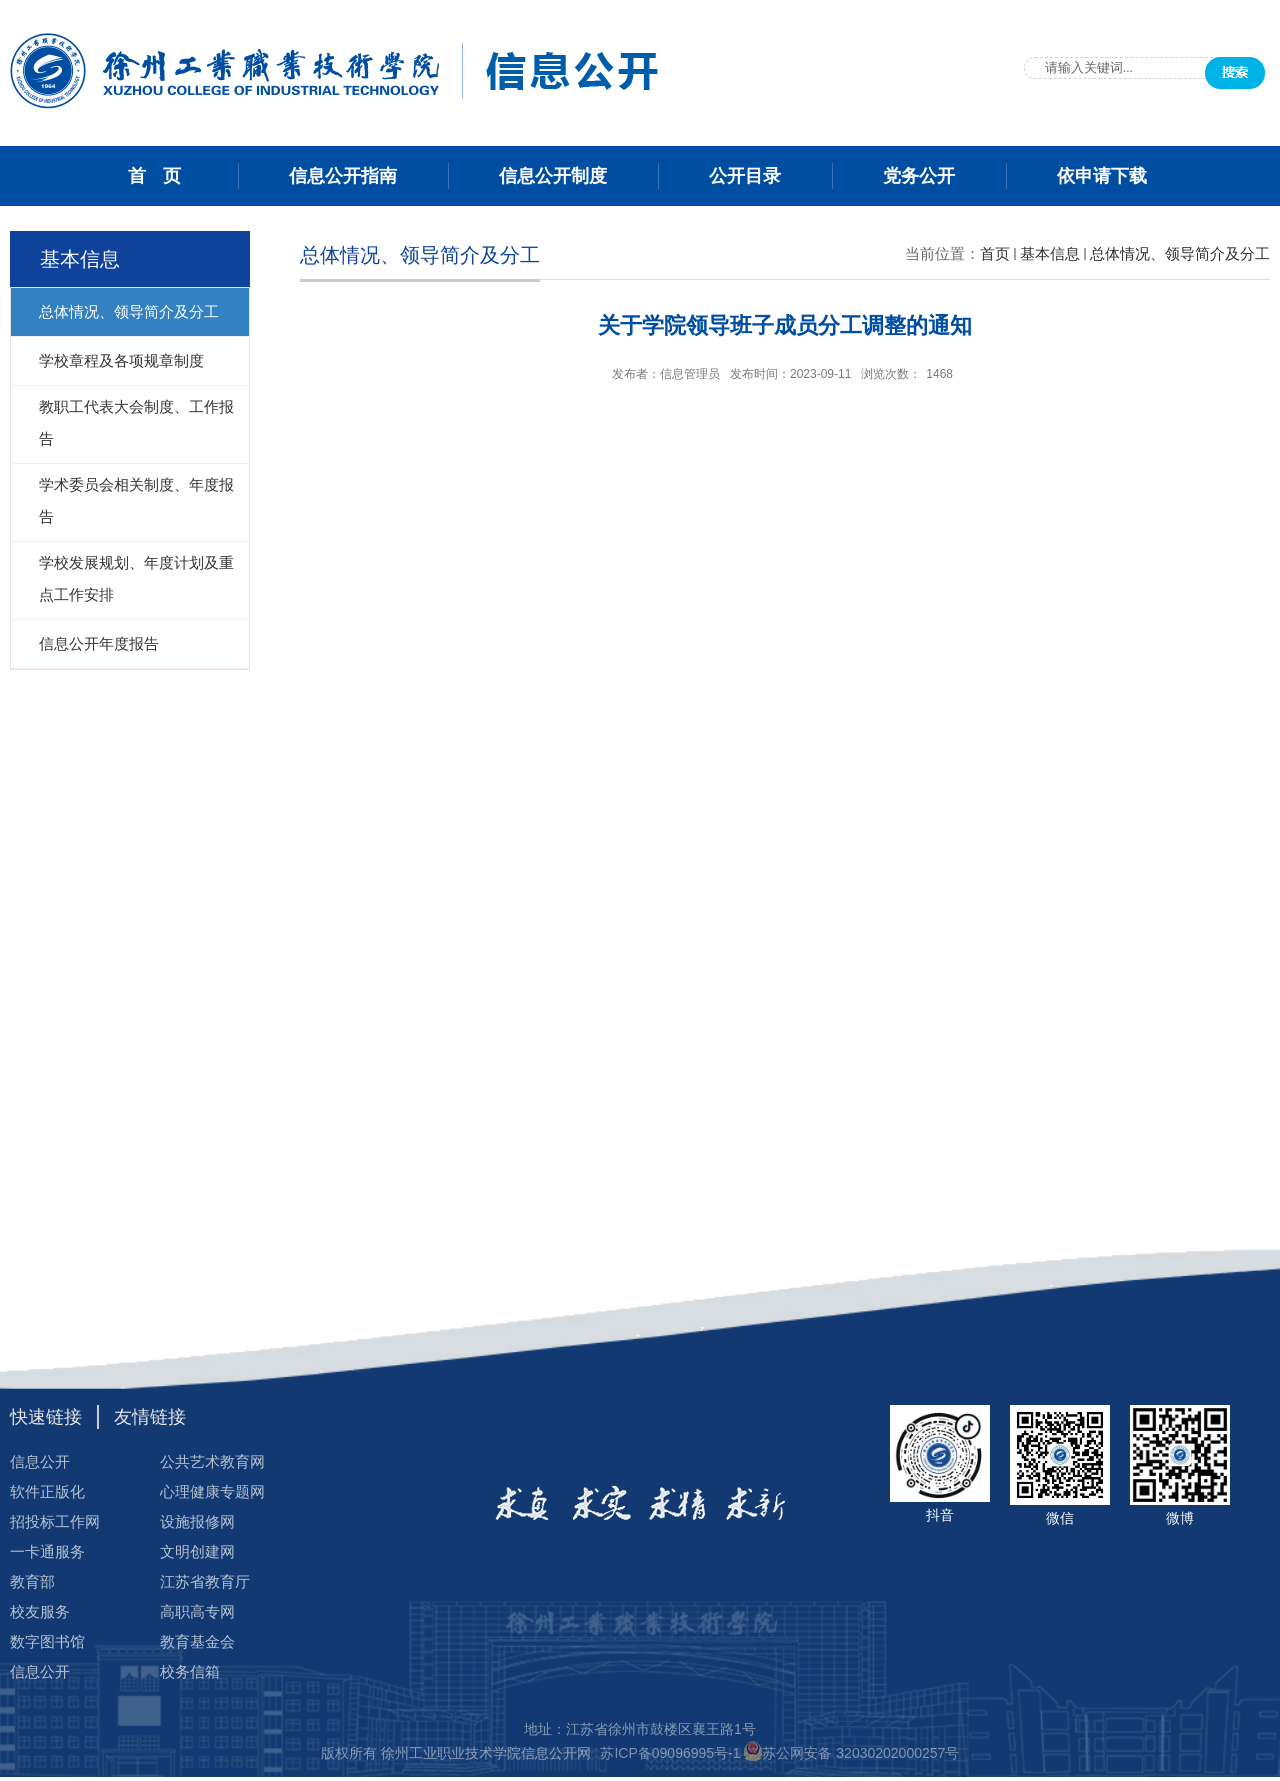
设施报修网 (197, 1521)
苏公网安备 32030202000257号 (860, 1753)
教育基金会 (197, 1641)
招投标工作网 (55, 1521)
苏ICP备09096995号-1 (672, 1753)
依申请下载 (1102, 176)
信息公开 (40, 1461)
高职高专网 (197, 1611)
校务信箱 (190, 1671)
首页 (995, 253)
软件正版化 (47, 1491)
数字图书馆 (47, 1641)
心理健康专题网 (212, 1491)
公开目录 (745, 176)
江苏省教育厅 (205, 1581)
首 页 (157, 176)
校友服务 (40, 1611)
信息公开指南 (343, 176)
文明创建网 (197, 1551)
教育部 (32, 1581)
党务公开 (919, 176)
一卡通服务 (47, 1551)
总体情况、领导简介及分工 (1180, 253)
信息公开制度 (553, 176)
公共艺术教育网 (212, 1461)
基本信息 (1050, 253)
